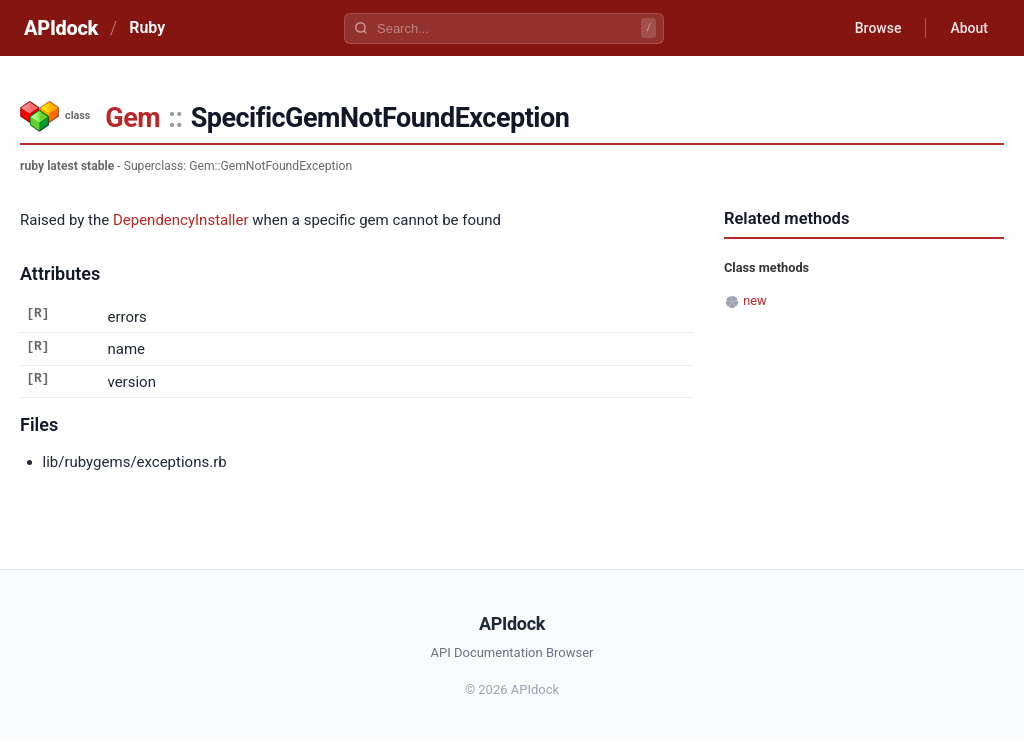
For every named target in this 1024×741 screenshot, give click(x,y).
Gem (132, 118)
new (754, 300)
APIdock (61, 28)
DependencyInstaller (181, 220)
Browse (878, 28)
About (969, 28)
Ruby (147, 27)
